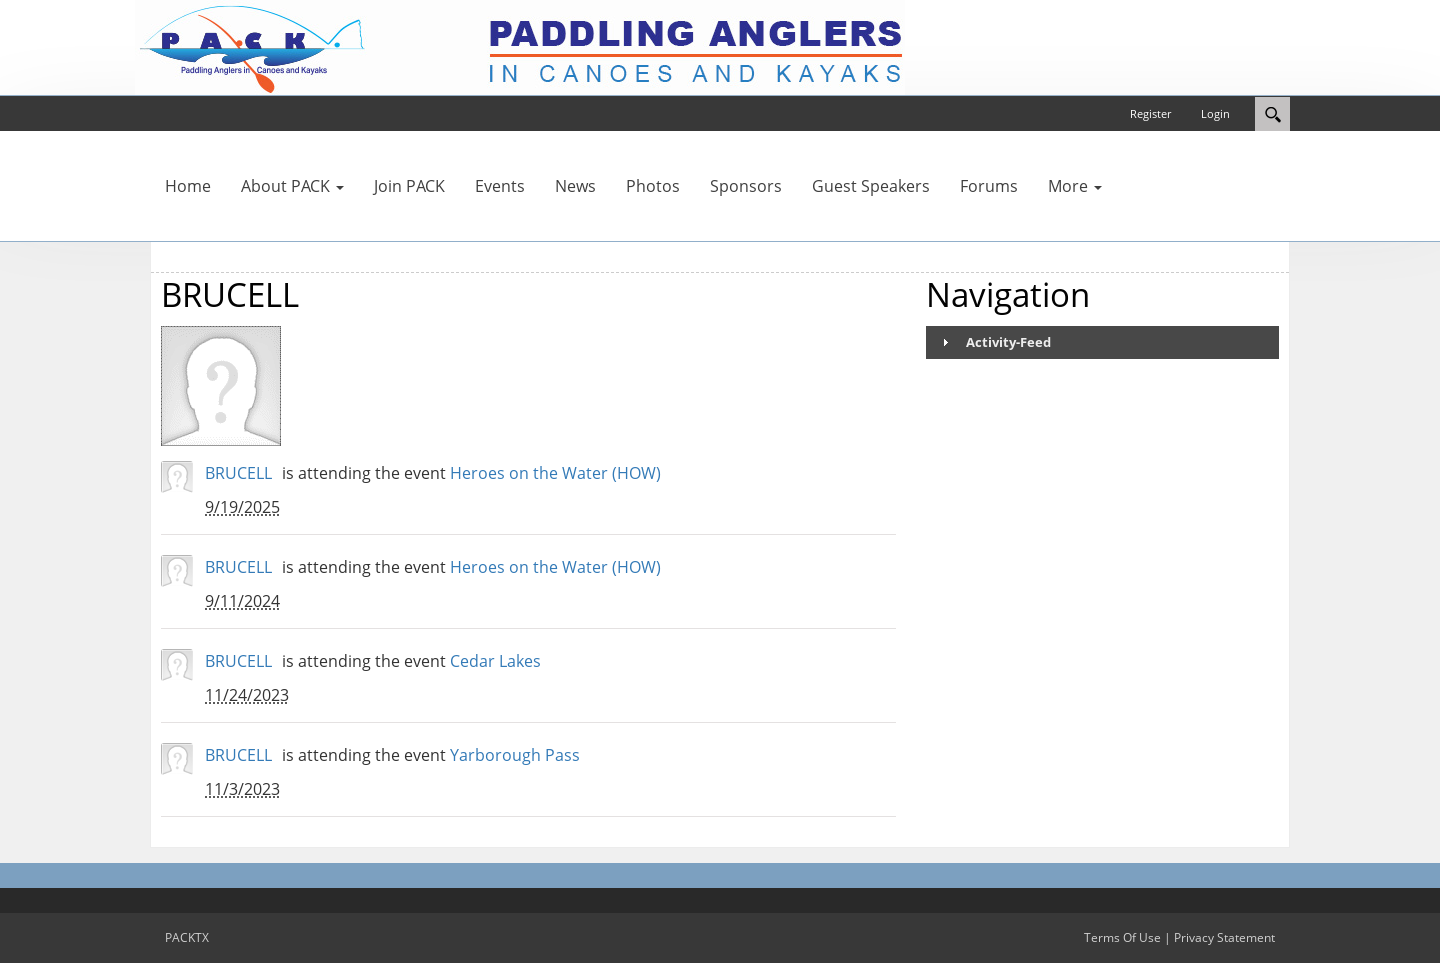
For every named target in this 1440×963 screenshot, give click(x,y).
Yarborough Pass (515, 755)
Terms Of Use (1122, 937)
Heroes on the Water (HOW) (555, 473)
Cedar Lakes (495, 661)
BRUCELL (238, 473)
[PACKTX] (520, 46)
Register (1150, 113)
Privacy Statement (1224, 937)
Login (1215, 113)
